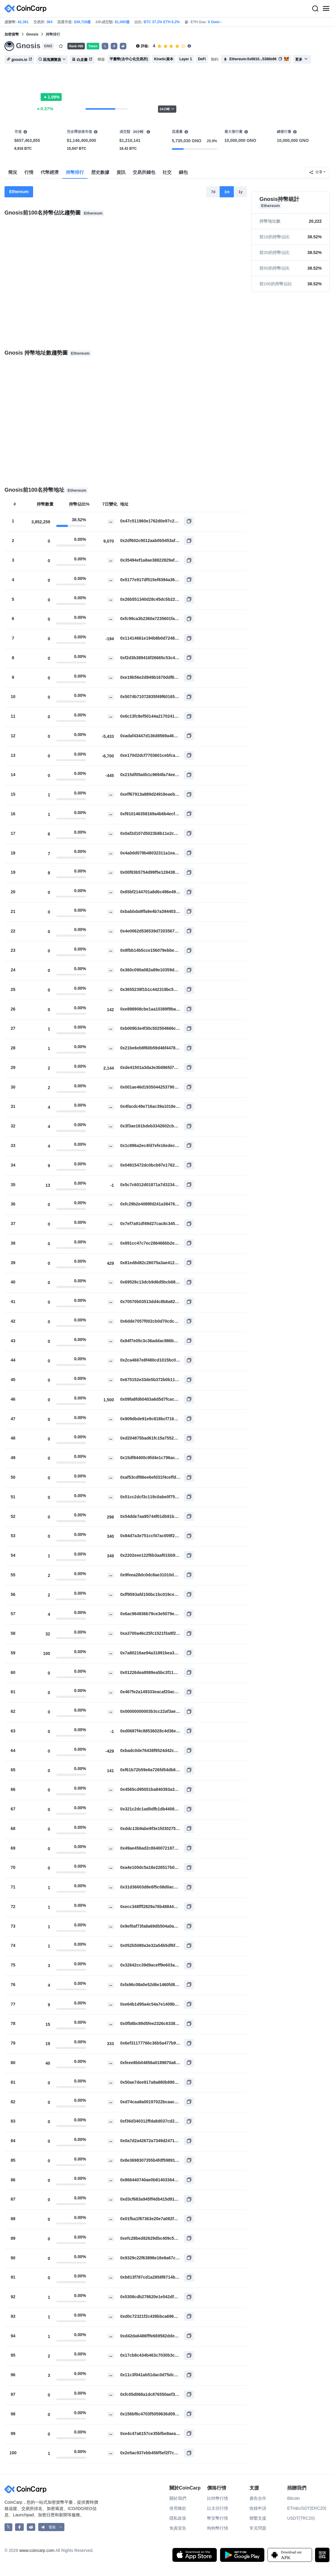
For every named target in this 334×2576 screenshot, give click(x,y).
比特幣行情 (217, 2498)
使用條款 (177, 2508)
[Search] (315, 8)
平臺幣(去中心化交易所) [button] (129, 59)
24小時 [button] (167, 109)
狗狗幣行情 (217, 2528)
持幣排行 (75, 172)
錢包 (183, 172)
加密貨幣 (12, 34)
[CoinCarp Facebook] (19, 2527)
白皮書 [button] (82, 60)
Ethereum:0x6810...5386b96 (253, 59)
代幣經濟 (50, 172)
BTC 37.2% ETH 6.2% (162, 22)
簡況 (12, 172)
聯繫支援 (257, 2518)
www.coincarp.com (36, 2550)
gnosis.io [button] (19, 60)
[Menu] (325, 8)
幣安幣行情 (217, 2518)
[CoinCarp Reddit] (31, 2527)
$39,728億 (82, 22)
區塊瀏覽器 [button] (52, 60)
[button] (114, 46)
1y (241, 192)
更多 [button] (301, 59)
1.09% (51, 97)
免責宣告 (177, 2528)
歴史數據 (100, 172)
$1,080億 (122, 22)
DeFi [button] (202, 59)
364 (49, 22)
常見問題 (257, 2528)
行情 (28, 172)
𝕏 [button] (105, 46)
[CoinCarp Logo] (27, 9)
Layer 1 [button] (185, 59)
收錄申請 (257, 2508)
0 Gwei (215, 22)
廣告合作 (257, 2498)
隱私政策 (177, 2518)
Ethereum (19, 191)
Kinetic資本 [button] (163, 59)
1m (226, 192)
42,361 (23, 22)
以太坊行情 (217, 2508)
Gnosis (32, 34)
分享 (316, 172)
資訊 (120, 172)
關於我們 (177, 2498)
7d (213, 192)
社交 (167, 172)
